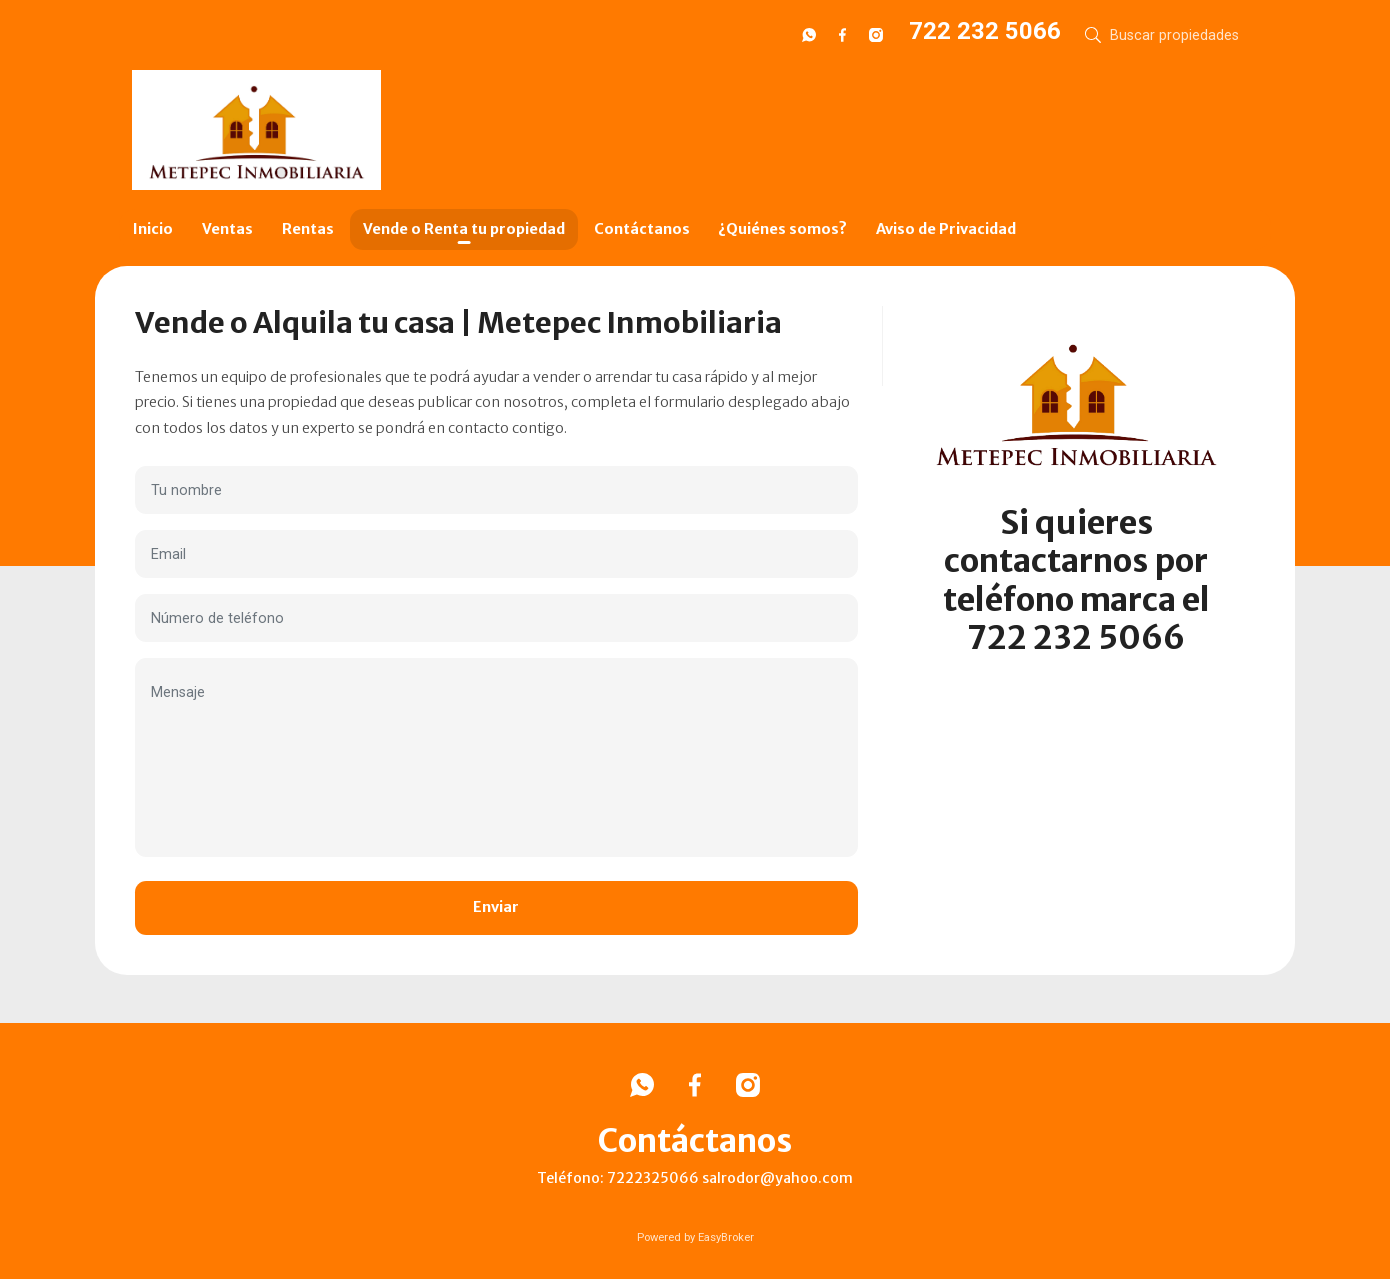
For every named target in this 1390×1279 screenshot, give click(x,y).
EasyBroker (726, 1237)
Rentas (308, 229)
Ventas (227, 229)
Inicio (153, 229)
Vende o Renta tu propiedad (464, 229)
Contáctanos (642, 229)
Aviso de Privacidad (946, 229)
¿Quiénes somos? (782, 229)
